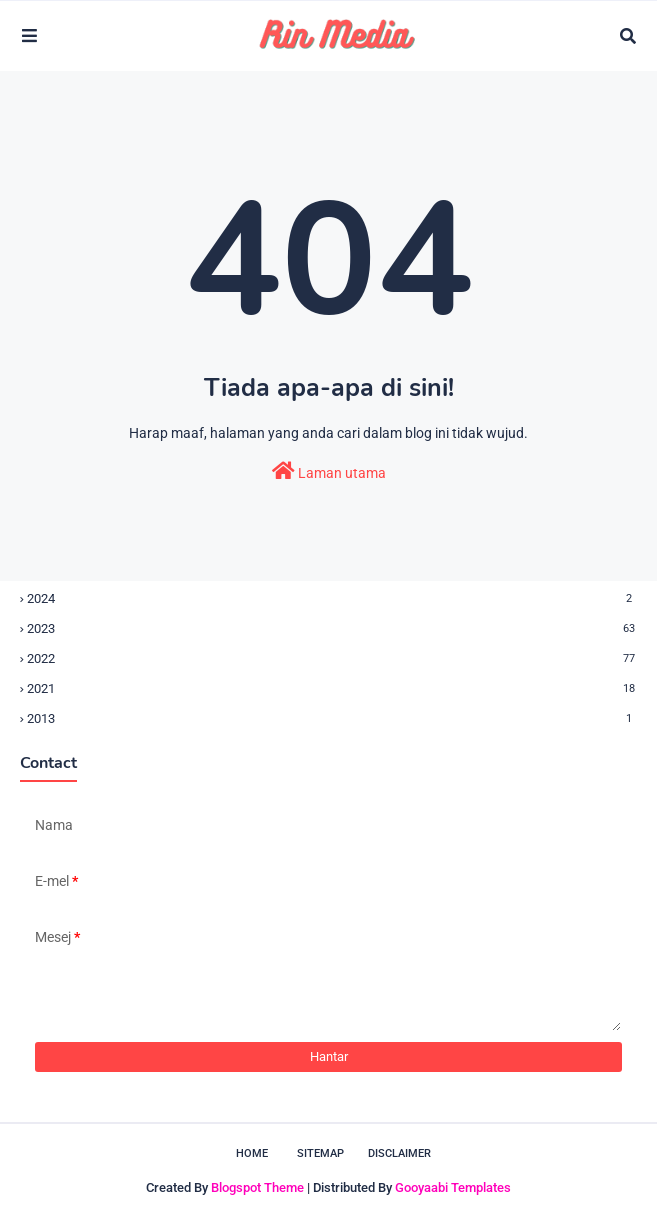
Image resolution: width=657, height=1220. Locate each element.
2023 (332, 628)
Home (252, 1153)
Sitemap (320, 1153)
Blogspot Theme (257, 1187)
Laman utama (329, 471)
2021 (332, 688)
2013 (332, 718)
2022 (332, 658)
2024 (332, 598)
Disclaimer (399, 1153)
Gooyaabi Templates (453, 1187)
